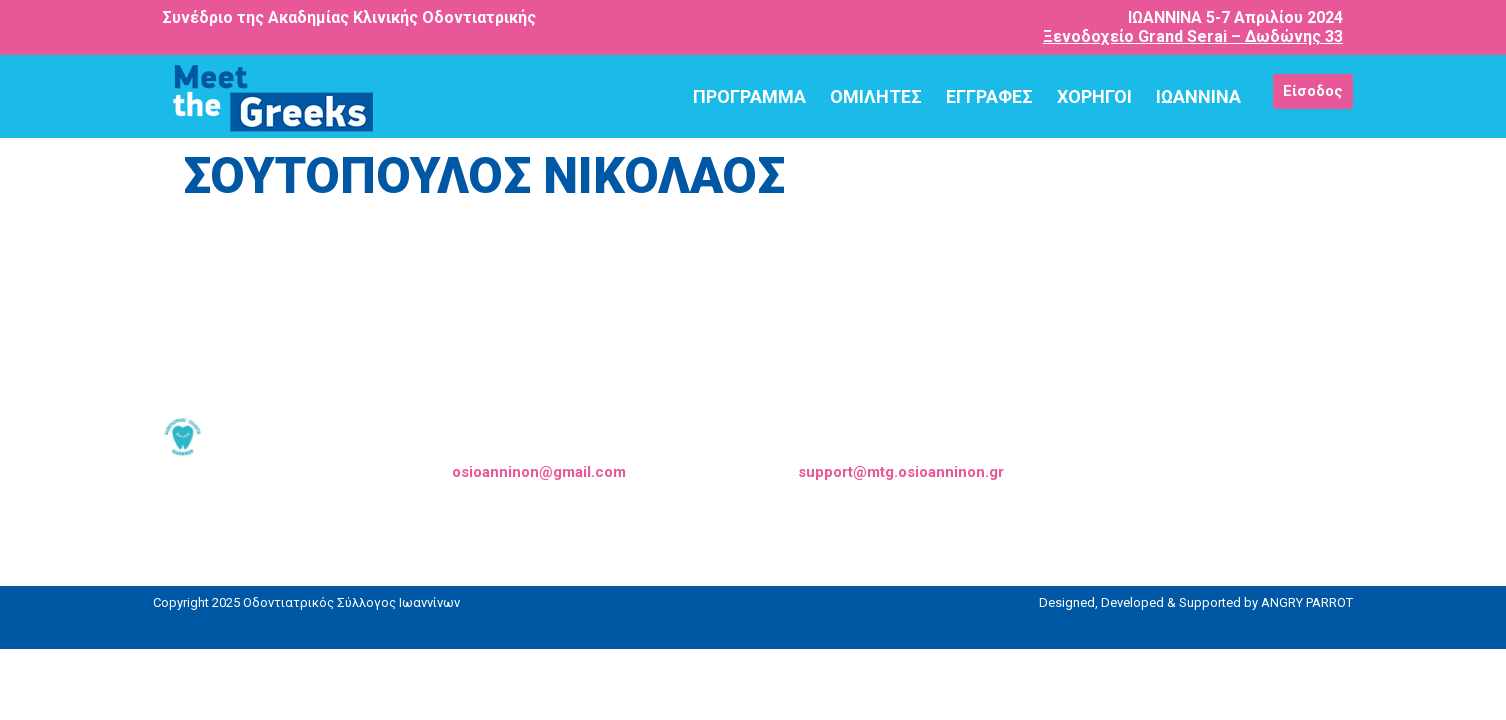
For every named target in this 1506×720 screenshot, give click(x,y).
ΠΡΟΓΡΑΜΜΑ (749, 96)
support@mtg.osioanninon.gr (901, 472)
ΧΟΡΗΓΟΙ (1094, 96)
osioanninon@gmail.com (539, 472)
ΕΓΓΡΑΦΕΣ (989, 96)
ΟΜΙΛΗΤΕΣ (876, 96)
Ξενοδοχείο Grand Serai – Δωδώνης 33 (1193, 36)
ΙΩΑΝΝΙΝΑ (1198, 96)
